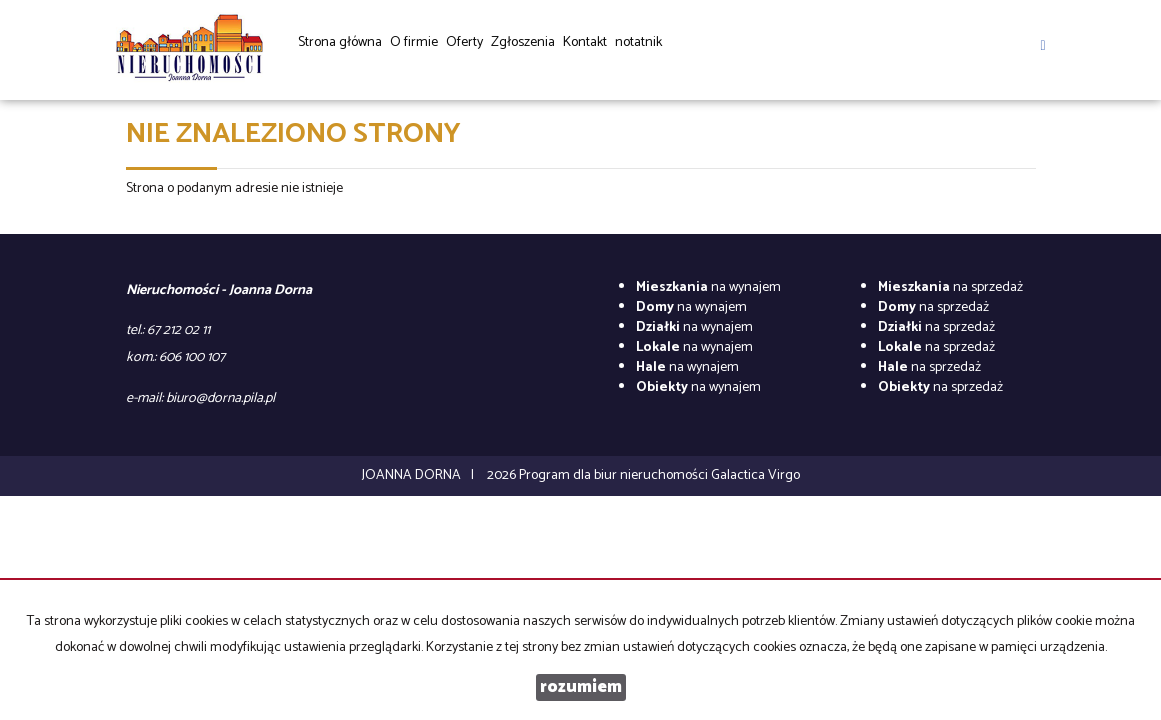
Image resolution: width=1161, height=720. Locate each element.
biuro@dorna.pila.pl (220, 398)
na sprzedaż (950, 287)
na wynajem (708, 287)
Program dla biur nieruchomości (615, 475)
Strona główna (340, 42)
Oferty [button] (464, 49)
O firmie (414, 42)
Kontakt (585, 42)
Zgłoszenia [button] (523, 49)
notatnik (638, 42)
